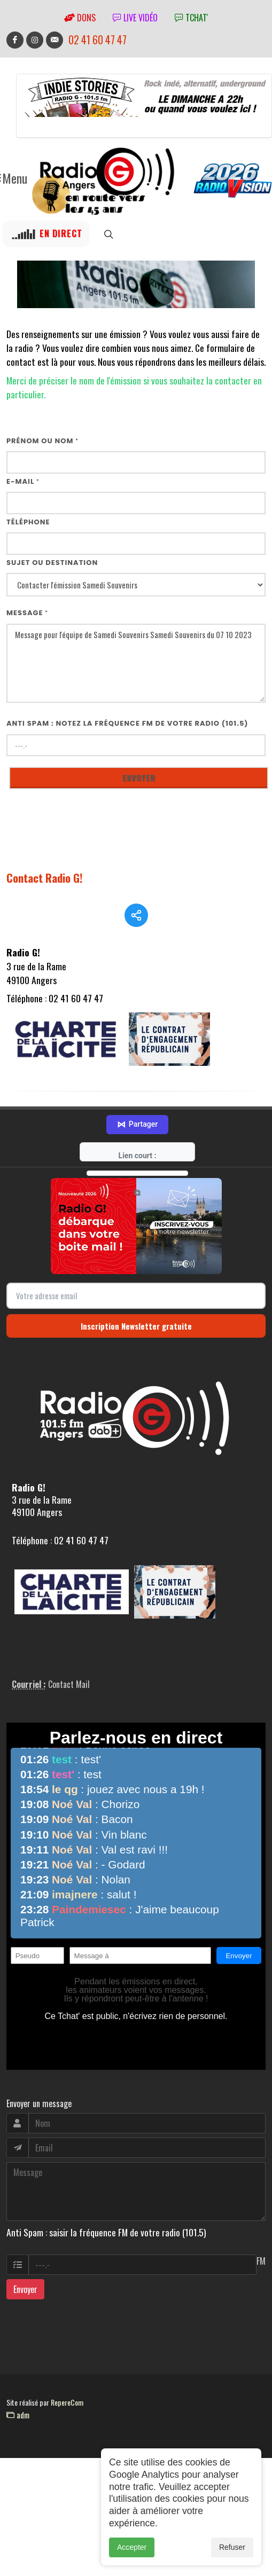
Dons (80, 17)
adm (17, 2429)
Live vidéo (135, 17)
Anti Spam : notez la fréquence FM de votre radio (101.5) (127, 723)
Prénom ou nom (42, 441)
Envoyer (25, 2304)
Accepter (131, 2548)
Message (27, 613)
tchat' (191, 17)
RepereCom (67, 2417)
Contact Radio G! (44, 877)
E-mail (23, 481)
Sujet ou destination (52, 562)
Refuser (232, 2548)
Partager (137, 1139)
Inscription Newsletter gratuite (136, 1340)
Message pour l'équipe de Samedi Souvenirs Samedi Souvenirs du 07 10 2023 (136, 663)
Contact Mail (69, 1699)
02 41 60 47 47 (97, 40)
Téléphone (28, 522)
